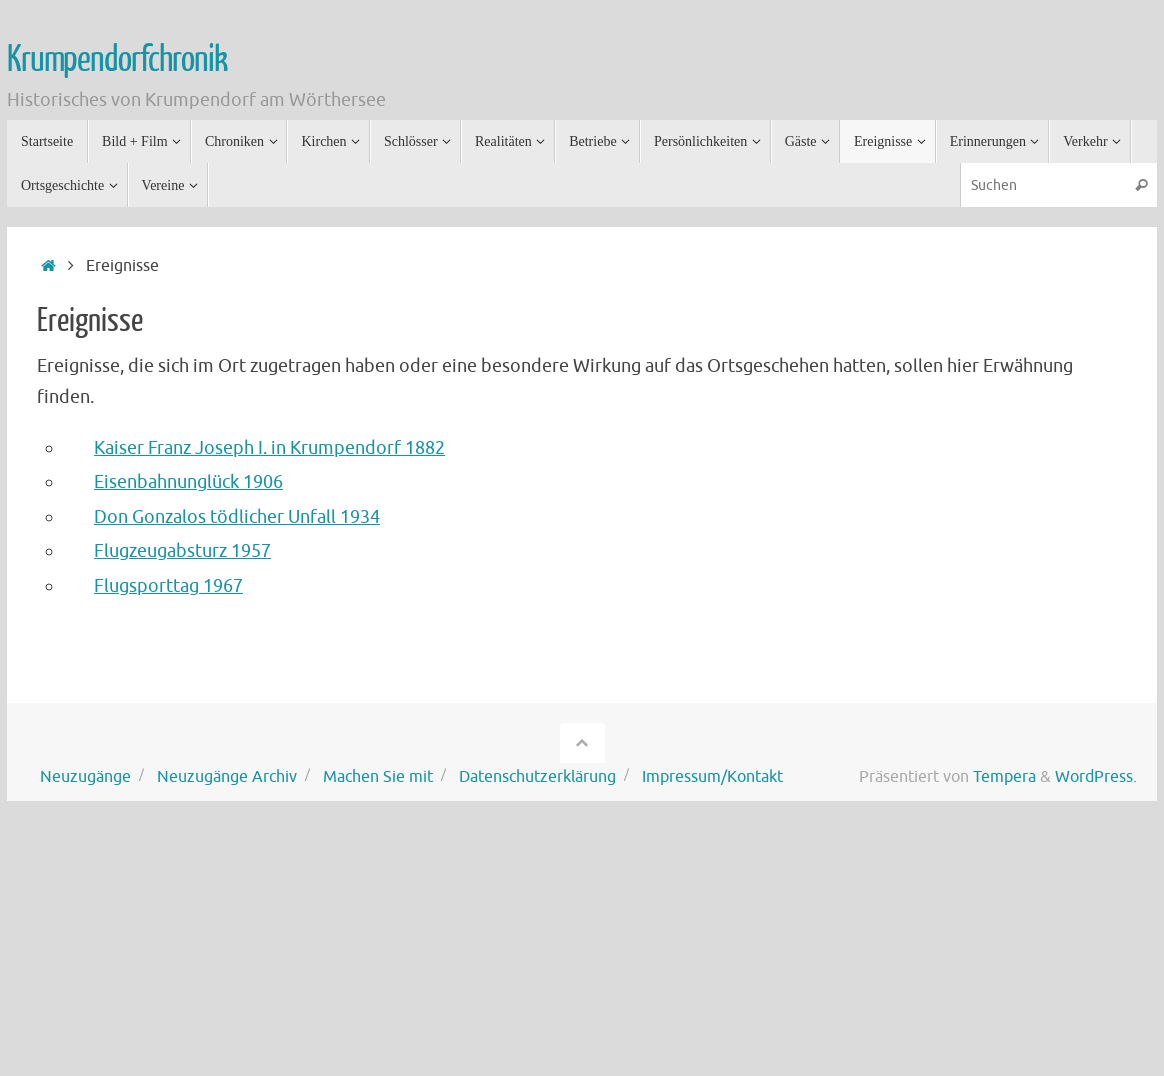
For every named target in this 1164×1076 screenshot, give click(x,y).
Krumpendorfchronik (116, 60)
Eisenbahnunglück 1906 (188, 482)
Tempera (1004, 776)
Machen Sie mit (378, 776)
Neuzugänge (85, 776)
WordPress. (1096, 776)
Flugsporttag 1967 (168, 586)
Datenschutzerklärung (537, 776)
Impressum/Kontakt (712, 776)
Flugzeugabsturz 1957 (182, 551)
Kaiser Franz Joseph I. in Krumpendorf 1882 (269, 448)
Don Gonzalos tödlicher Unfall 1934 (237, 517)
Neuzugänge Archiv (227, 776)
